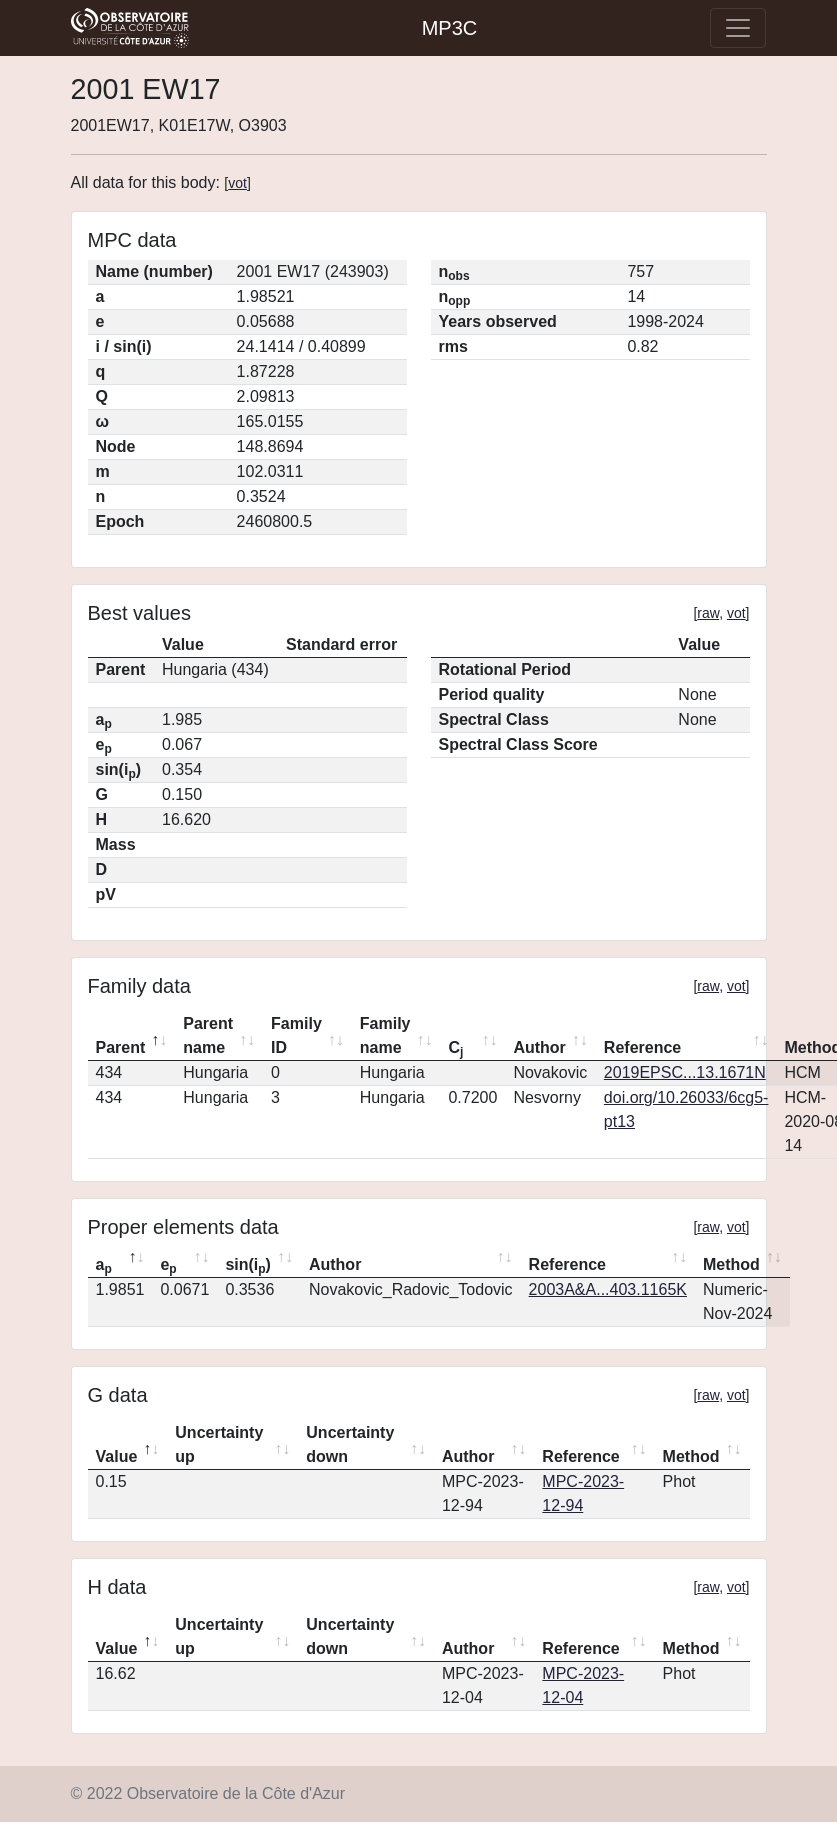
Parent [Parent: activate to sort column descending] (121, 1047)
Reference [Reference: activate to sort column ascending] (642, 1047)
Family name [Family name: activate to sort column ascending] (385, 1035)
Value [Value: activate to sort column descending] (117, 1456)
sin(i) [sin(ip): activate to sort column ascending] (248, 1266)
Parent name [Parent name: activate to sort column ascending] (208, 1035)
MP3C (450, 28)
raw (708, 613)
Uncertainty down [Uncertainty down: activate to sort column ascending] (350, 1444)
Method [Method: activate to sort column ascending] (731, 1264)
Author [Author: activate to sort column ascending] (539, 1047)
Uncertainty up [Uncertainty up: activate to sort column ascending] (219, 1444)
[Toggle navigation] (738, 28)
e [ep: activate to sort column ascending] (168, 1266)
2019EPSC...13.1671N (685, 1072)
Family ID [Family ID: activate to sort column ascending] (296, 1035)
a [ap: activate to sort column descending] (104, 1266)
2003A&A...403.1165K (608, 1289)
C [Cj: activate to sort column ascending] (455, 1049)
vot (237, 183)
